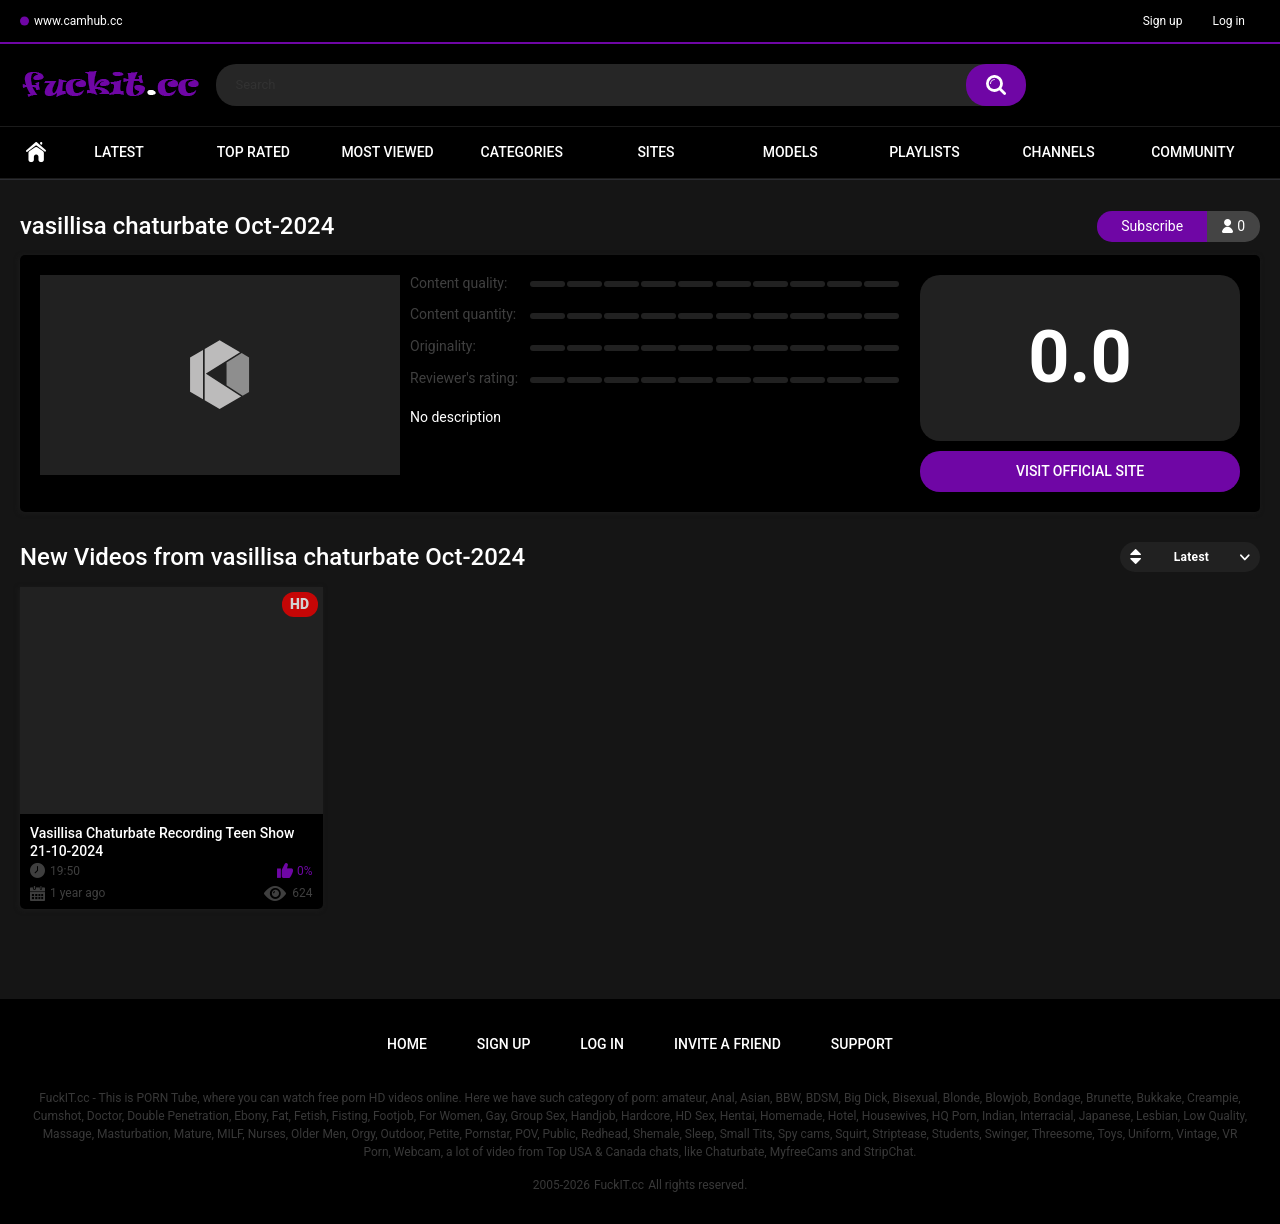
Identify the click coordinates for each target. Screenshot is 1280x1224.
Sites (655, 152)
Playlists (924, 152)
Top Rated (253, 152)
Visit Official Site (1080, 471)
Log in (1228, 21)
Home (36, 152)
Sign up (1163, 21)
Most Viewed (387, 152)
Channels (1058, 152)
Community (1192, 152)
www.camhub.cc (78, 21)
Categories (522, 152)
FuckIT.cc (619, 1185)
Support (862, 1044)
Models (790, 152)
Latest (119, 152)
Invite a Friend (727, 1044)
